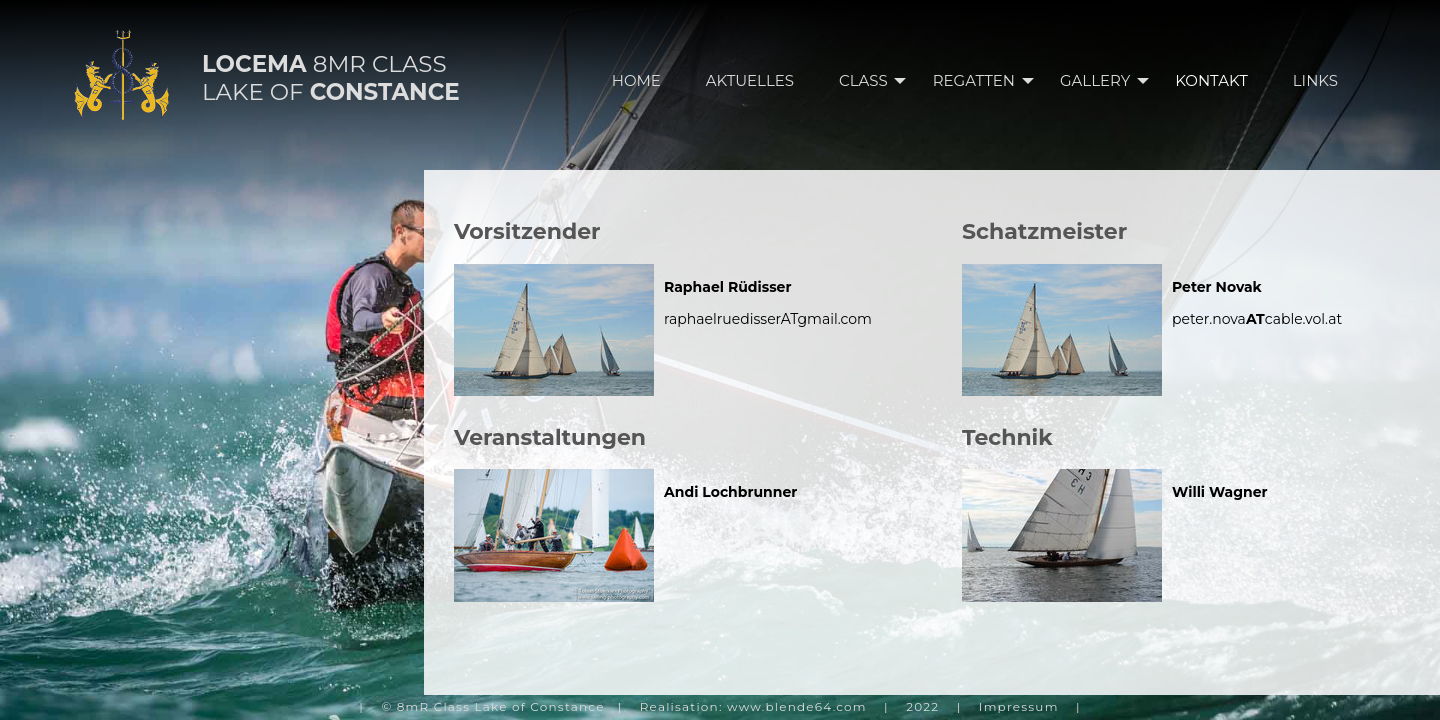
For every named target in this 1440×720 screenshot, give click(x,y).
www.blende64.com (797, 706)
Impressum (1019, 706)
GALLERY (1110, 81)
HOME (636, 80)
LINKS (1315, 80)
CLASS (878, 81)
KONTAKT (1211, 80)
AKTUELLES (750, 80)
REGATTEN (989, 81)
